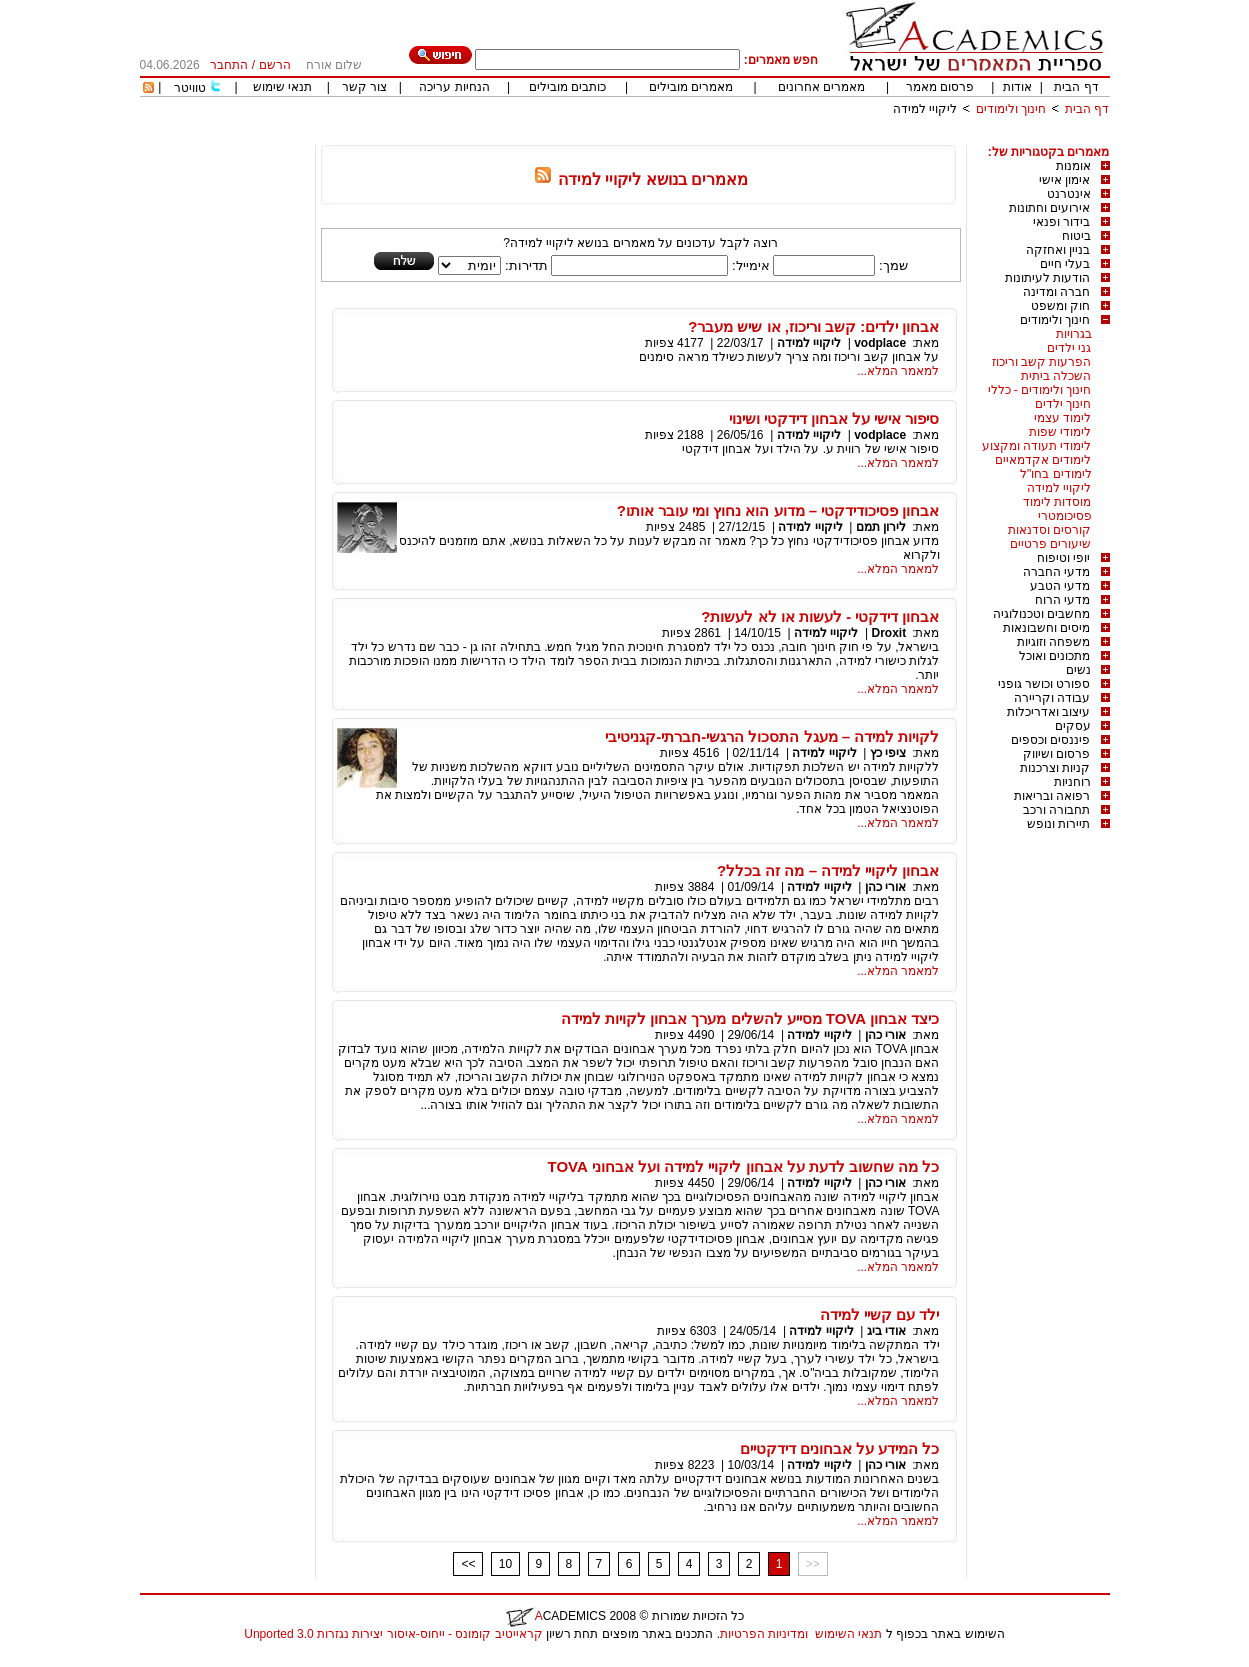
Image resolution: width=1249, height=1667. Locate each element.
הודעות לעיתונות (1047, 278)
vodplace (880, 343)
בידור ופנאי (1061, 222)
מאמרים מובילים (691, 87)
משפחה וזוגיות (1053, 642)
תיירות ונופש (1058, 824)
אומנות (1073, 166)
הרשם (275, 65)
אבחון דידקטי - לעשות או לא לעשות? (820, 616)
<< (468, 1564)
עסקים (1073, 726)
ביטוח (1076, 236)
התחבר (229, 65)
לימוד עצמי (1062, 418)
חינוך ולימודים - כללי (1040, 390)
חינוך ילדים (1063, 404)
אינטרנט (1069, 194)
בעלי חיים (1065, 264)
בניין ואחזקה (1058, 250)
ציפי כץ (888, 753)
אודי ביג (886, 1331)
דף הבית (1076, 87)
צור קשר (364, 87)
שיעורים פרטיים (1050, 544)
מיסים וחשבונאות (1046, 628)
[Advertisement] (746, 137)
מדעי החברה (1056, 572)
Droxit (888, 633)
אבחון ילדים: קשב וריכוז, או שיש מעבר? (813, 326)
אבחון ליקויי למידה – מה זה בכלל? (828, 870)
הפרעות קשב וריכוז (1042, 362)
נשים (1078, 670)
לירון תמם (881, 527)
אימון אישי (1064, 180)
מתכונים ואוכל (1054, 656)
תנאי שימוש (282, 87)
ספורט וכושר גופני (1044, 684)
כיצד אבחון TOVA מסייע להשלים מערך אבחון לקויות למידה (750, 1018)
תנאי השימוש (848, 1634)
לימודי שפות (1060, 432)
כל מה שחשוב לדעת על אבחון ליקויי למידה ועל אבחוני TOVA (744, 1166)
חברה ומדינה (1056, 292)
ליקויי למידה (925, 109)
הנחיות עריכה (454, 87)
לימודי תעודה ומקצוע (1037, 446)
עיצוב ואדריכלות (1048, 712)
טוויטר (190, 88)
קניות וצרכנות (1055, 768)
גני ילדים (1069, 348)
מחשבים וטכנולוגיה (1041, 614)
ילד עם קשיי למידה (880, 1314)
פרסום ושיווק (1056, 754)
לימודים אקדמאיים (1043, 460)
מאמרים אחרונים (821, 87)
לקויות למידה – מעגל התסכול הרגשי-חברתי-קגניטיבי (772, 736)
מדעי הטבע (1060, 586)
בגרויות (1074, 334)
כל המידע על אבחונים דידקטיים (840, 1448)
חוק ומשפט (1060, 306)
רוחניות (1072, 782)
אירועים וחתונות (1049, 208)
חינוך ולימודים (1011, 109)
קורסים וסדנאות (1049, 530)
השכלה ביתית (1056, 376)
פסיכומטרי (1065, 516)
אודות (1017, 87)
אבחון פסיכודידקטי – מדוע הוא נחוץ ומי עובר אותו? (778, 510)
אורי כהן (885, 887)
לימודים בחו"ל (1056, 474)
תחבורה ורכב (1056, 810)
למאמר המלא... (898, 371)
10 (505, 1564)
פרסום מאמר (940, 87)
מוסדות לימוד (1057, 502)
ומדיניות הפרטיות (764, 1634)
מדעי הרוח (1062, 600)
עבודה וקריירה (1052, 698)
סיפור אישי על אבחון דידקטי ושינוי (834, 418)
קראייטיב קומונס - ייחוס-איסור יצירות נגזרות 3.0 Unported (393, 1634)
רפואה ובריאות (1052, 796)
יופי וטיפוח (1063, 558)
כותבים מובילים (567, 87)
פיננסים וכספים (1050, 740)
